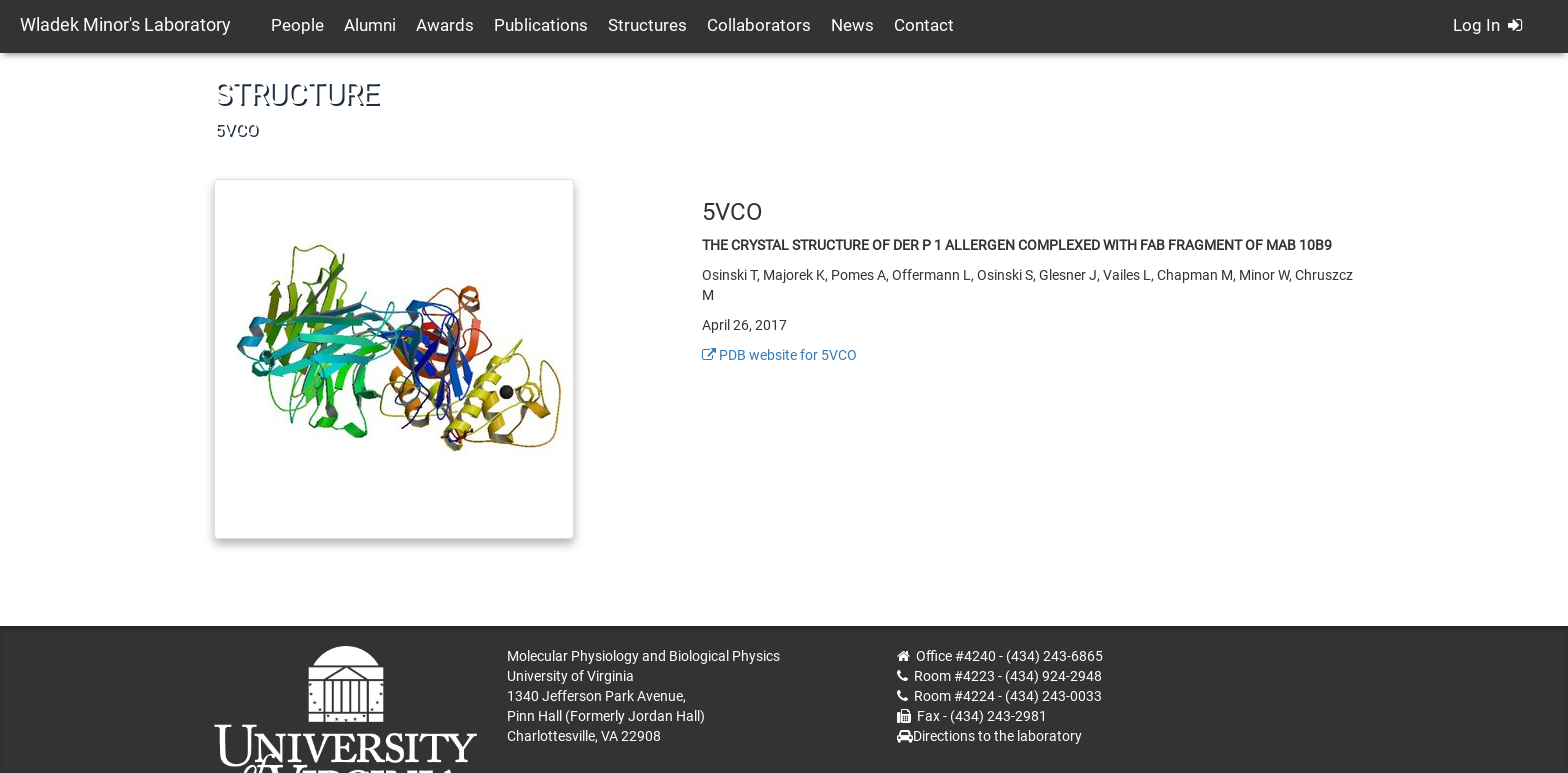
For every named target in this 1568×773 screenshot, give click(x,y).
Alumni (370, 25)
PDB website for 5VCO (779, 355)
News (852, 25)
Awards (445, 25)
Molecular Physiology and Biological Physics (643, 656)
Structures (647, 25)
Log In (1487, 25)
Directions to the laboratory (997, 736)
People (297, 25)
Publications (541, 25)
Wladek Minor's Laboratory (125, 24)
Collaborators (759, 25)
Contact (924, 25)
